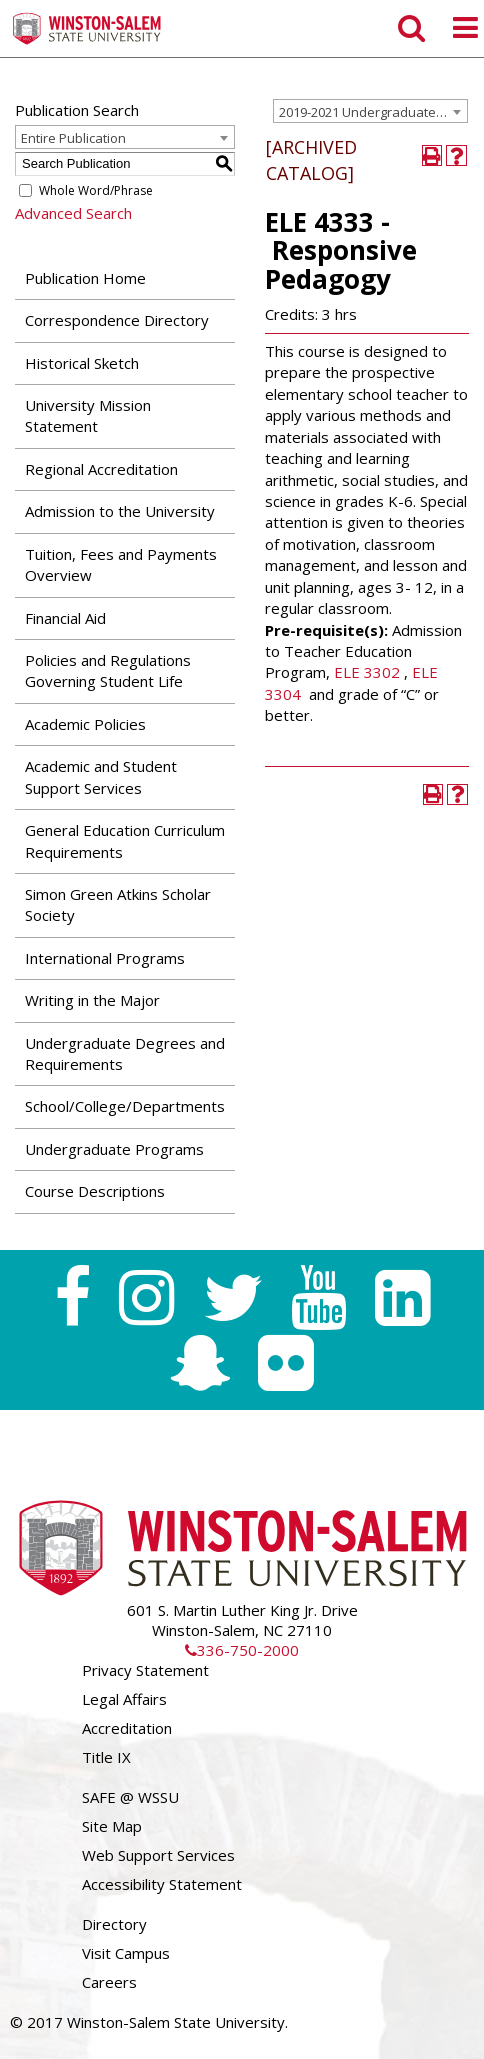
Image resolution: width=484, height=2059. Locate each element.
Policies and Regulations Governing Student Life (108, 670)
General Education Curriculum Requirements (125, 840)
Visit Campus (126, 1953)
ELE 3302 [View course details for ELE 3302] (367, 672)
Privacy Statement (145, 1670)
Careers (109, 1982)
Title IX (106, 1757)
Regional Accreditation (101, 469)
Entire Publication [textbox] (73, 138)
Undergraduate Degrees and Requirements (125, 1053)
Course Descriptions (95, 1191)
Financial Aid (65, 618)
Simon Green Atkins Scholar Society (118, 904)
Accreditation (127, 1728)
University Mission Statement (88, 415)
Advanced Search (73, 213)
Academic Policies (85, 724)
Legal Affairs (124, 1699)
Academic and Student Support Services (101, 776)
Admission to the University (120, 511)
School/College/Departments (125, 1106)
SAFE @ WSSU (130, 1797)
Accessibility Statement (162, 1884)
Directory (114, 1924)
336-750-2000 (242, 1650)
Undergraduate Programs (114, 1149)
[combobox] (370, 111)
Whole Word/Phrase (96, 190)
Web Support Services (158, 1855)
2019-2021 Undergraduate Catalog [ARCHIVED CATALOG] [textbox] (373, 112)
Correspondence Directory (117, 320)
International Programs (105, 958)
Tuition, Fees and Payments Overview (121, 564)
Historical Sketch (82, 363)
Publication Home (85, 278)
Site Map (112, 1826)
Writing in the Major (92, 1000)
